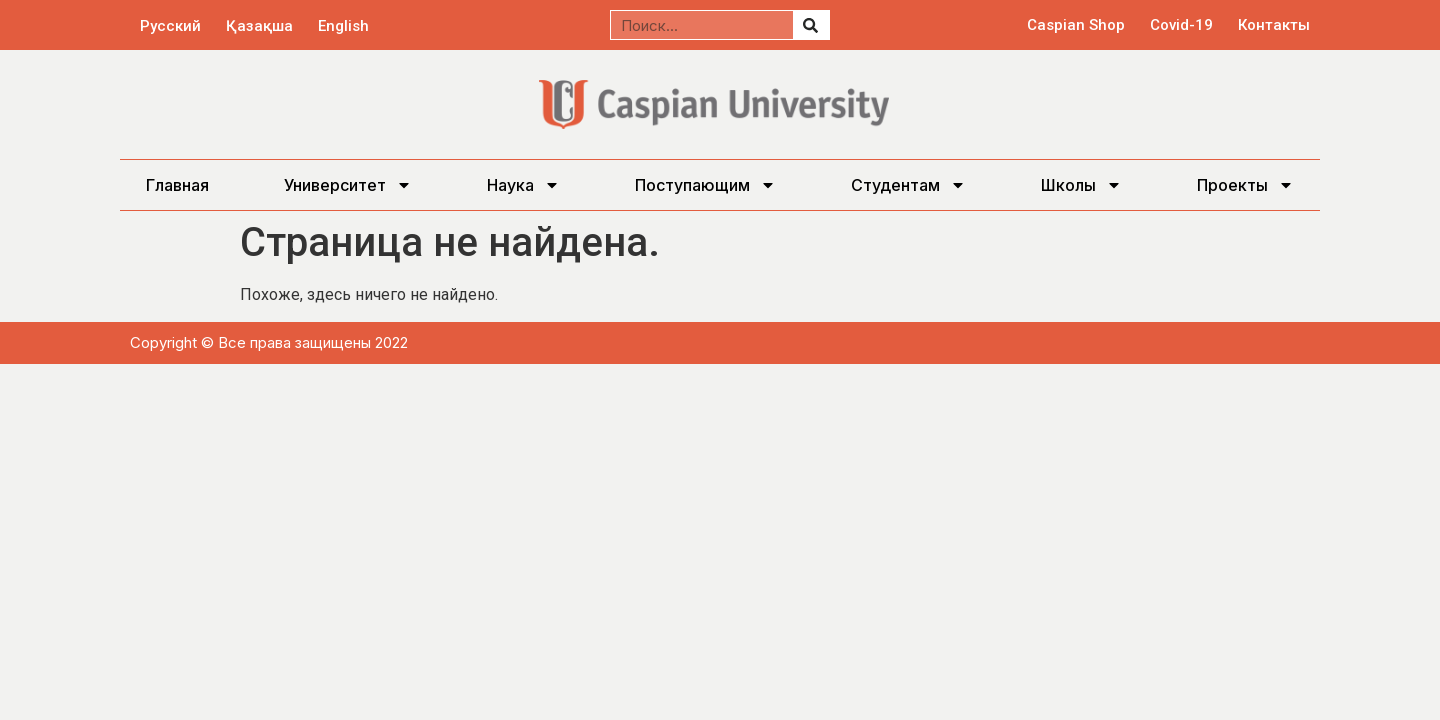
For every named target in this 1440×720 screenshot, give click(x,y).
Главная (177, 185)
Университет (348, 185)
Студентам (908, 185)
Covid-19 (1181, 25)
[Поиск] (811, 25)
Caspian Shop (1076, 25)
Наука (523, 185)
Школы (1081, 185)
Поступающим (705, 185)
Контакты (1274, 25)
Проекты (1245, 185)
